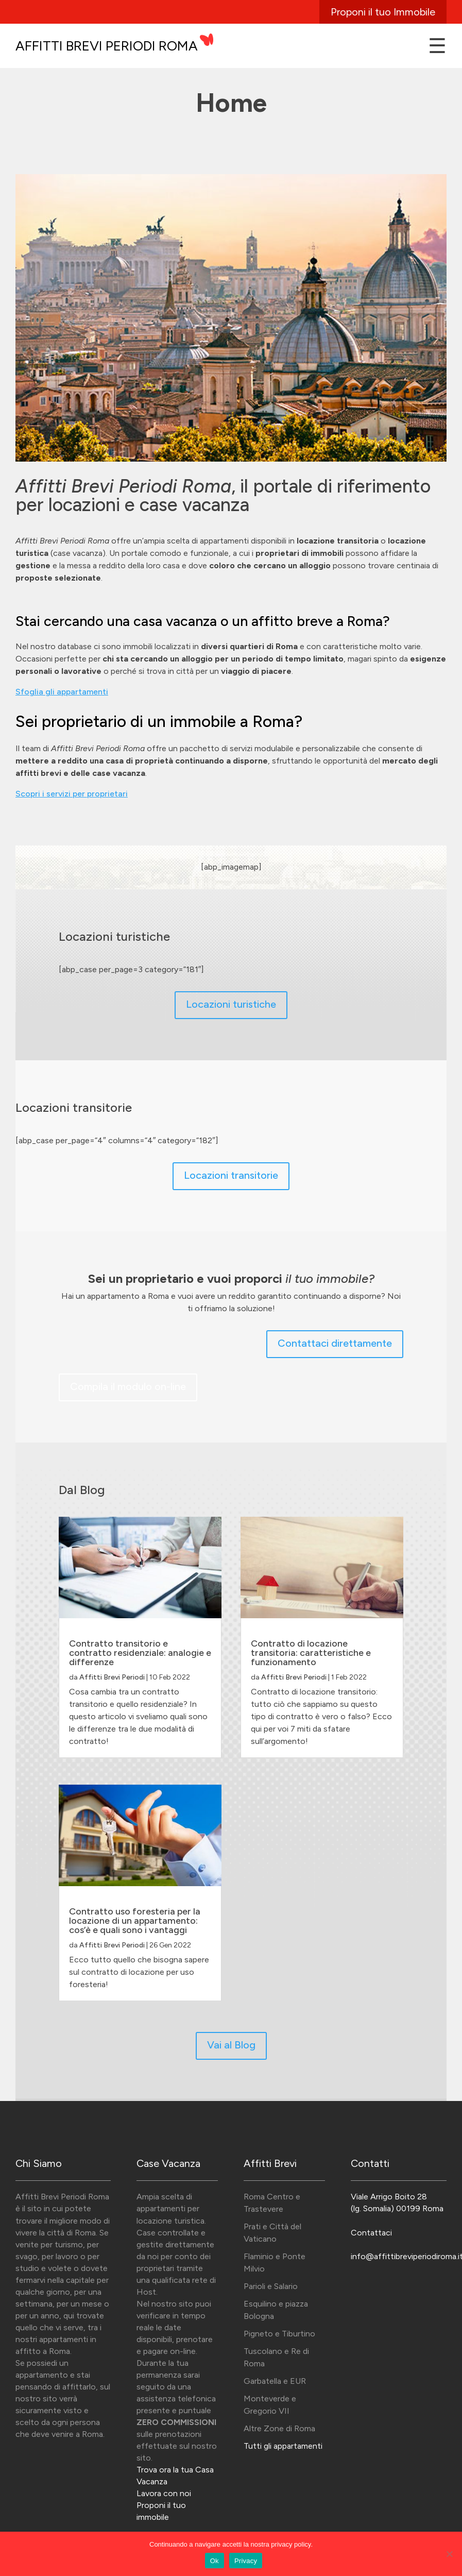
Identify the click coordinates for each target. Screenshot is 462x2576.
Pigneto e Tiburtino (279, 2333)
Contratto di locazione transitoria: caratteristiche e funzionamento (311, 1653)
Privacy (245, 2561)
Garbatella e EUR (275, 2381)
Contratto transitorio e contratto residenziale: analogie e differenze (140, 1653)
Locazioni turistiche (231, 1004)
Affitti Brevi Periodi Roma (106, 46)
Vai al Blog (231, 2045)
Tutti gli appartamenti (283, 2446)
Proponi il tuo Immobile (383, 12)
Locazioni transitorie (231, 1175)
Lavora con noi (163, 2493)
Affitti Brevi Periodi (112, 1677)
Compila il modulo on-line (128, 1386)
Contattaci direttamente (335, 1343)
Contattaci (371, 2233)
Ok (214, 2561)
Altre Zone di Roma (279, 2428)
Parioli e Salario (271, 2286)
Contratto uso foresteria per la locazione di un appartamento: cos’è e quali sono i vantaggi (134, 1921)
